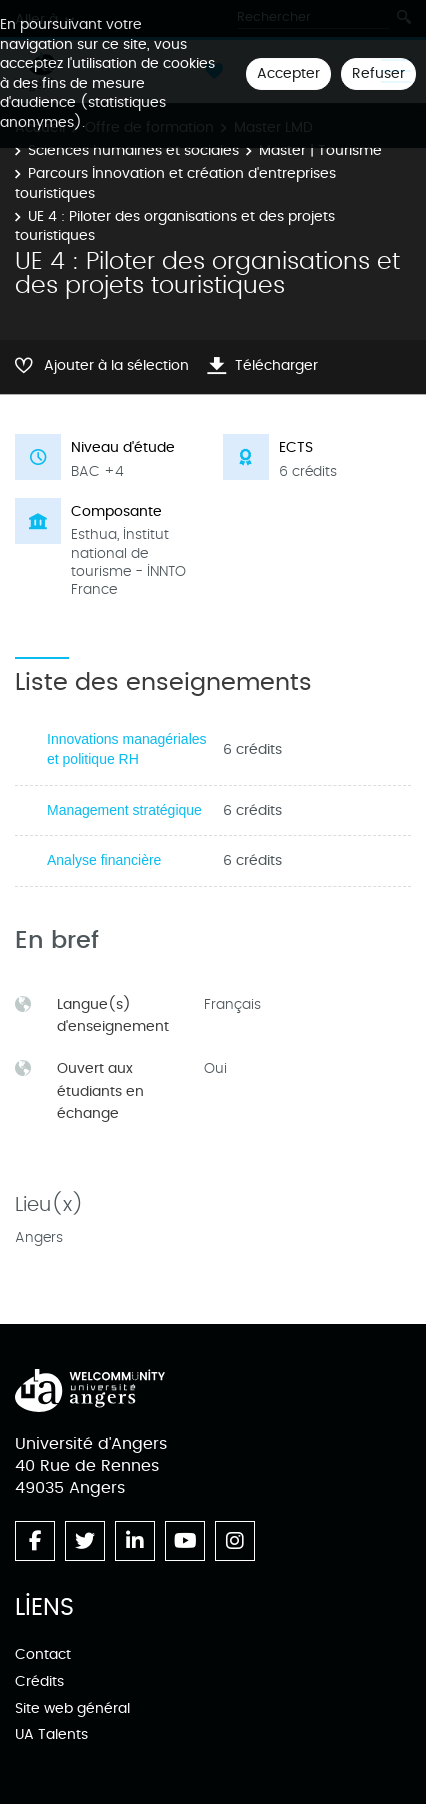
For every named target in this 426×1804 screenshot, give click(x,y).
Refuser (378, 73)
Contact (43, 1654)
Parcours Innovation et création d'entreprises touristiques (175, 183)
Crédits (39, 1681)
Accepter (288, 73)
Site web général (72, 1708)
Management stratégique (124, 810)
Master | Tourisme (320, 150)
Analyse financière (104, 860)
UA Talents (51, 1734)
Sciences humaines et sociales (133, 150)
